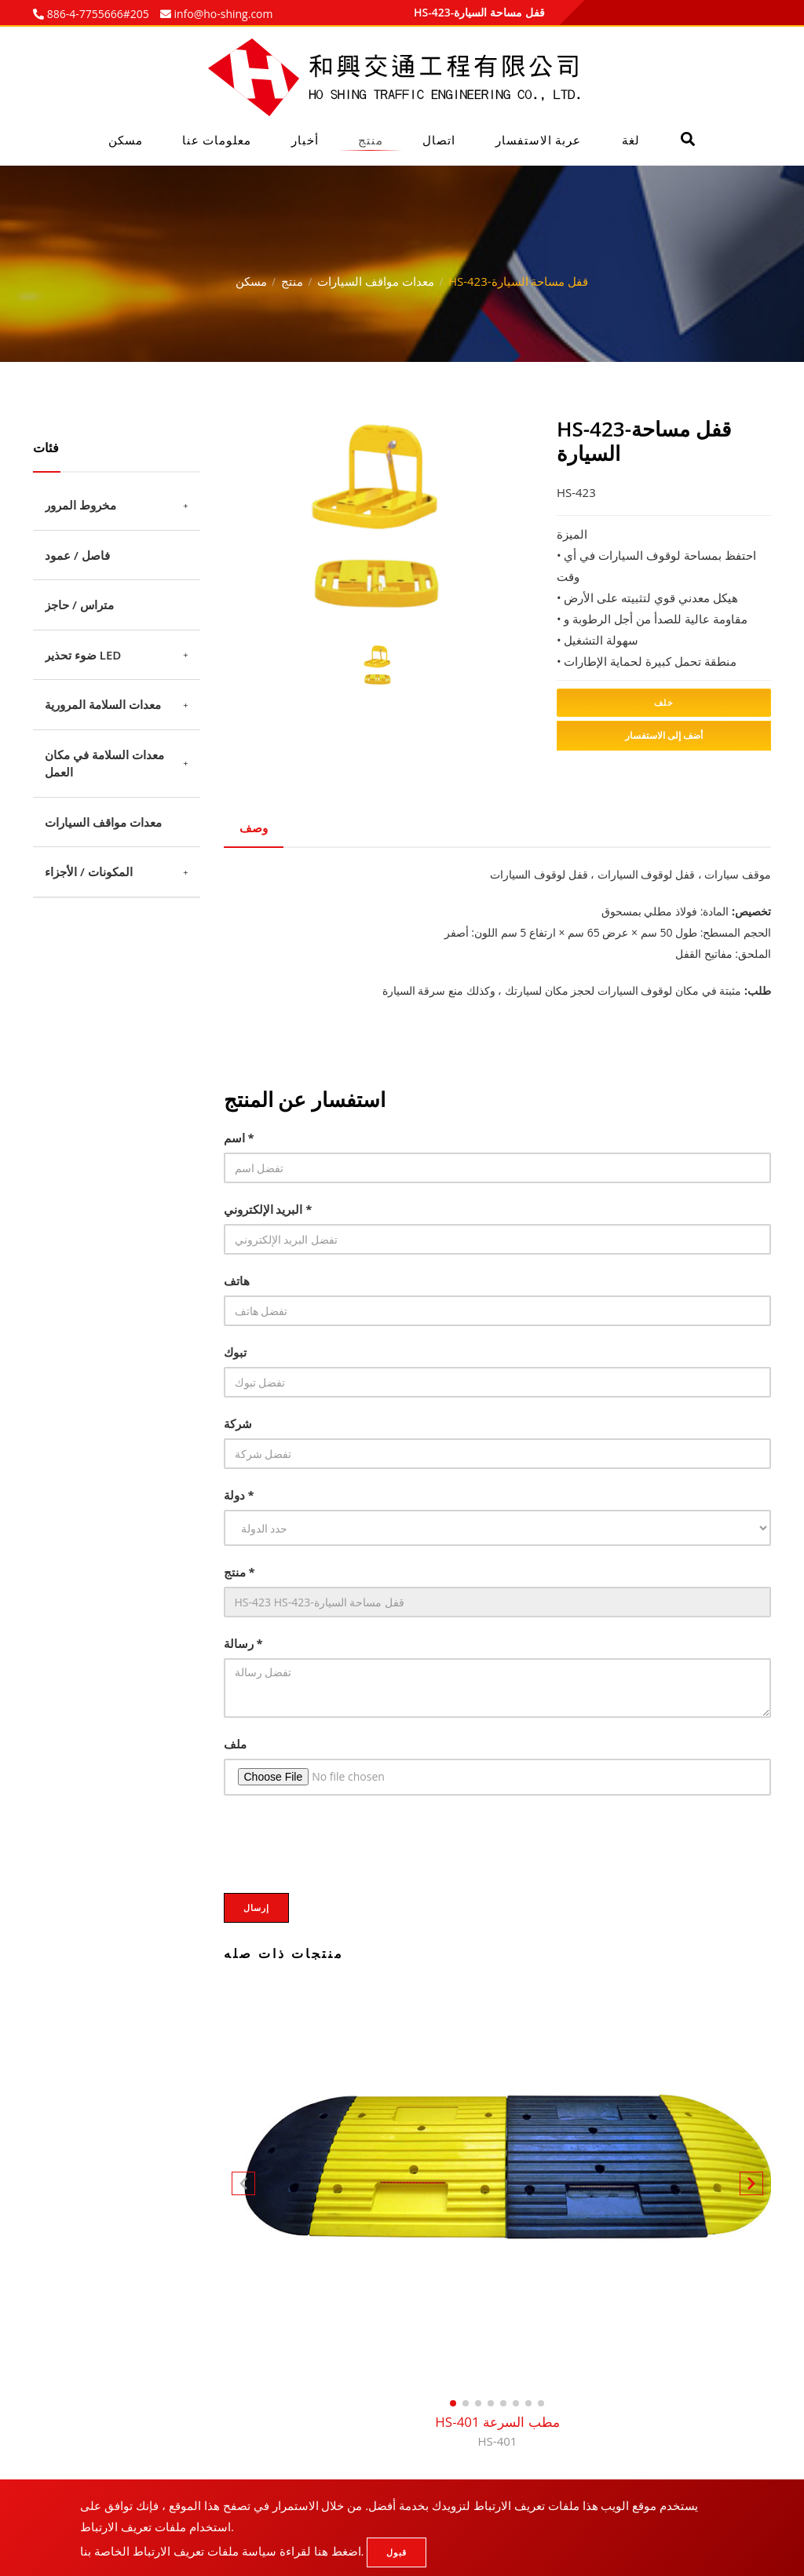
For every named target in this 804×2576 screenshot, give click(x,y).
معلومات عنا (217, 140)
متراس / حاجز (79, 604)
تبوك (235, 1352)
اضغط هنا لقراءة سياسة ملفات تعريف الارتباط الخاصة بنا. (222, 2551)
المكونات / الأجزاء (89, 871)
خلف (664, 702)
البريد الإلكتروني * (268, 1209)
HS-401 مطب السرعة (497, 2432)
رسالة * (243, 1643)
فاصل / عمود (77, 555)
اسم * (239, 1137)
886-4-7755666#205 (96, 13)
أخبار (305, 140)
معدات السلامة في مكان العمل (104, 763)
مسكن (125, 140)
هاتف (237, 1280)
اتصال (438, 140)
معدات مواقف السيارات (375, 281)
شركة (238, 1423)
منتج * (239, 1572)
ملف (235, 1744)
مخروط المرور (80, 505)
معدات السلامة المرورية (103, 704)
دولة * (239, 1495)
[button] (751, 2186)
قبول (396, 2552)
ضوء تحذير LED (83, 655)
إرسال (256, 1907)
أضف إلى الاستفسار (664, 735)
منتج (370, 140)
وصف (253, 827)
